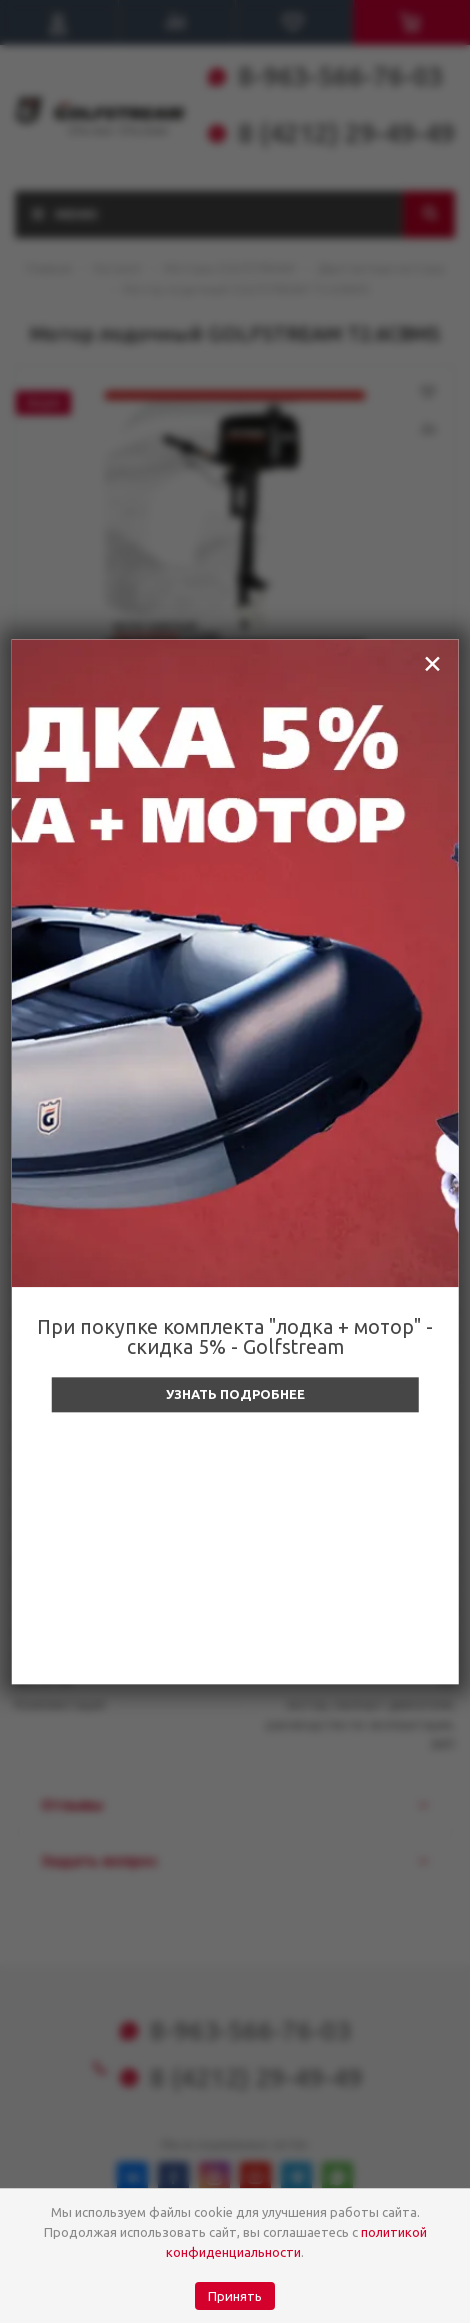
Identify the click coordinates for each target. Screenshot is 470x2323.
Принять (235, 2296)
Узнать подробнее (235, 1394)
